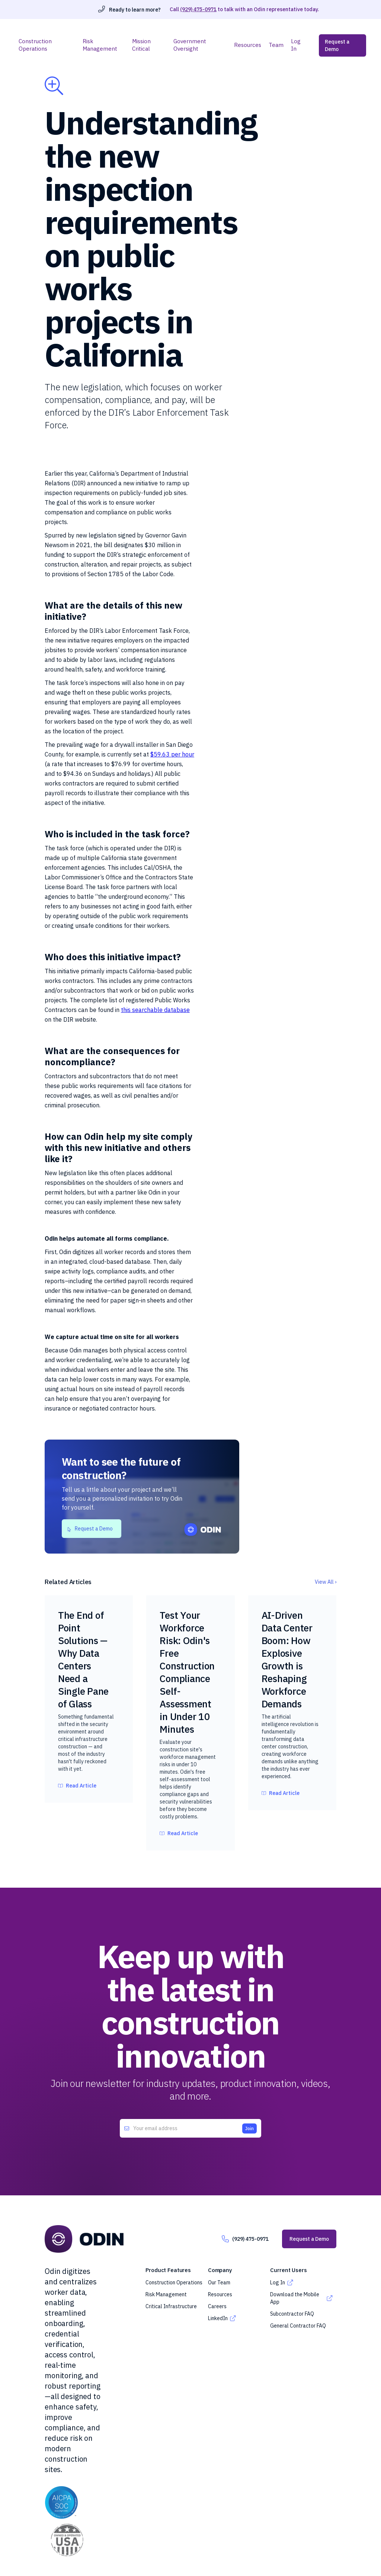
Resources (247, 44)
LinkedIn (218, 2318)
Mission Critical (141, 45)
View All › (325, 1582)
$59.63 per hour (172, 754)
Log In (296, 45)
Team (276, 44)
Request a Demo (337, 45)
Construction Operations (35, 45)
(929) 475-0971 (198, 9)
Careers (217, 2306)
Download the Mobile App (294, 2298)
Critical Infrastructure (171, 2306)
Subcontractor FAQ (292, 2313)
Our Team (219, 2282)
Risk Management (100, 45)
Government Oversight (189, 45)
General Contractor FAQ (298, 2325)
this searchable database (155, 1009)
